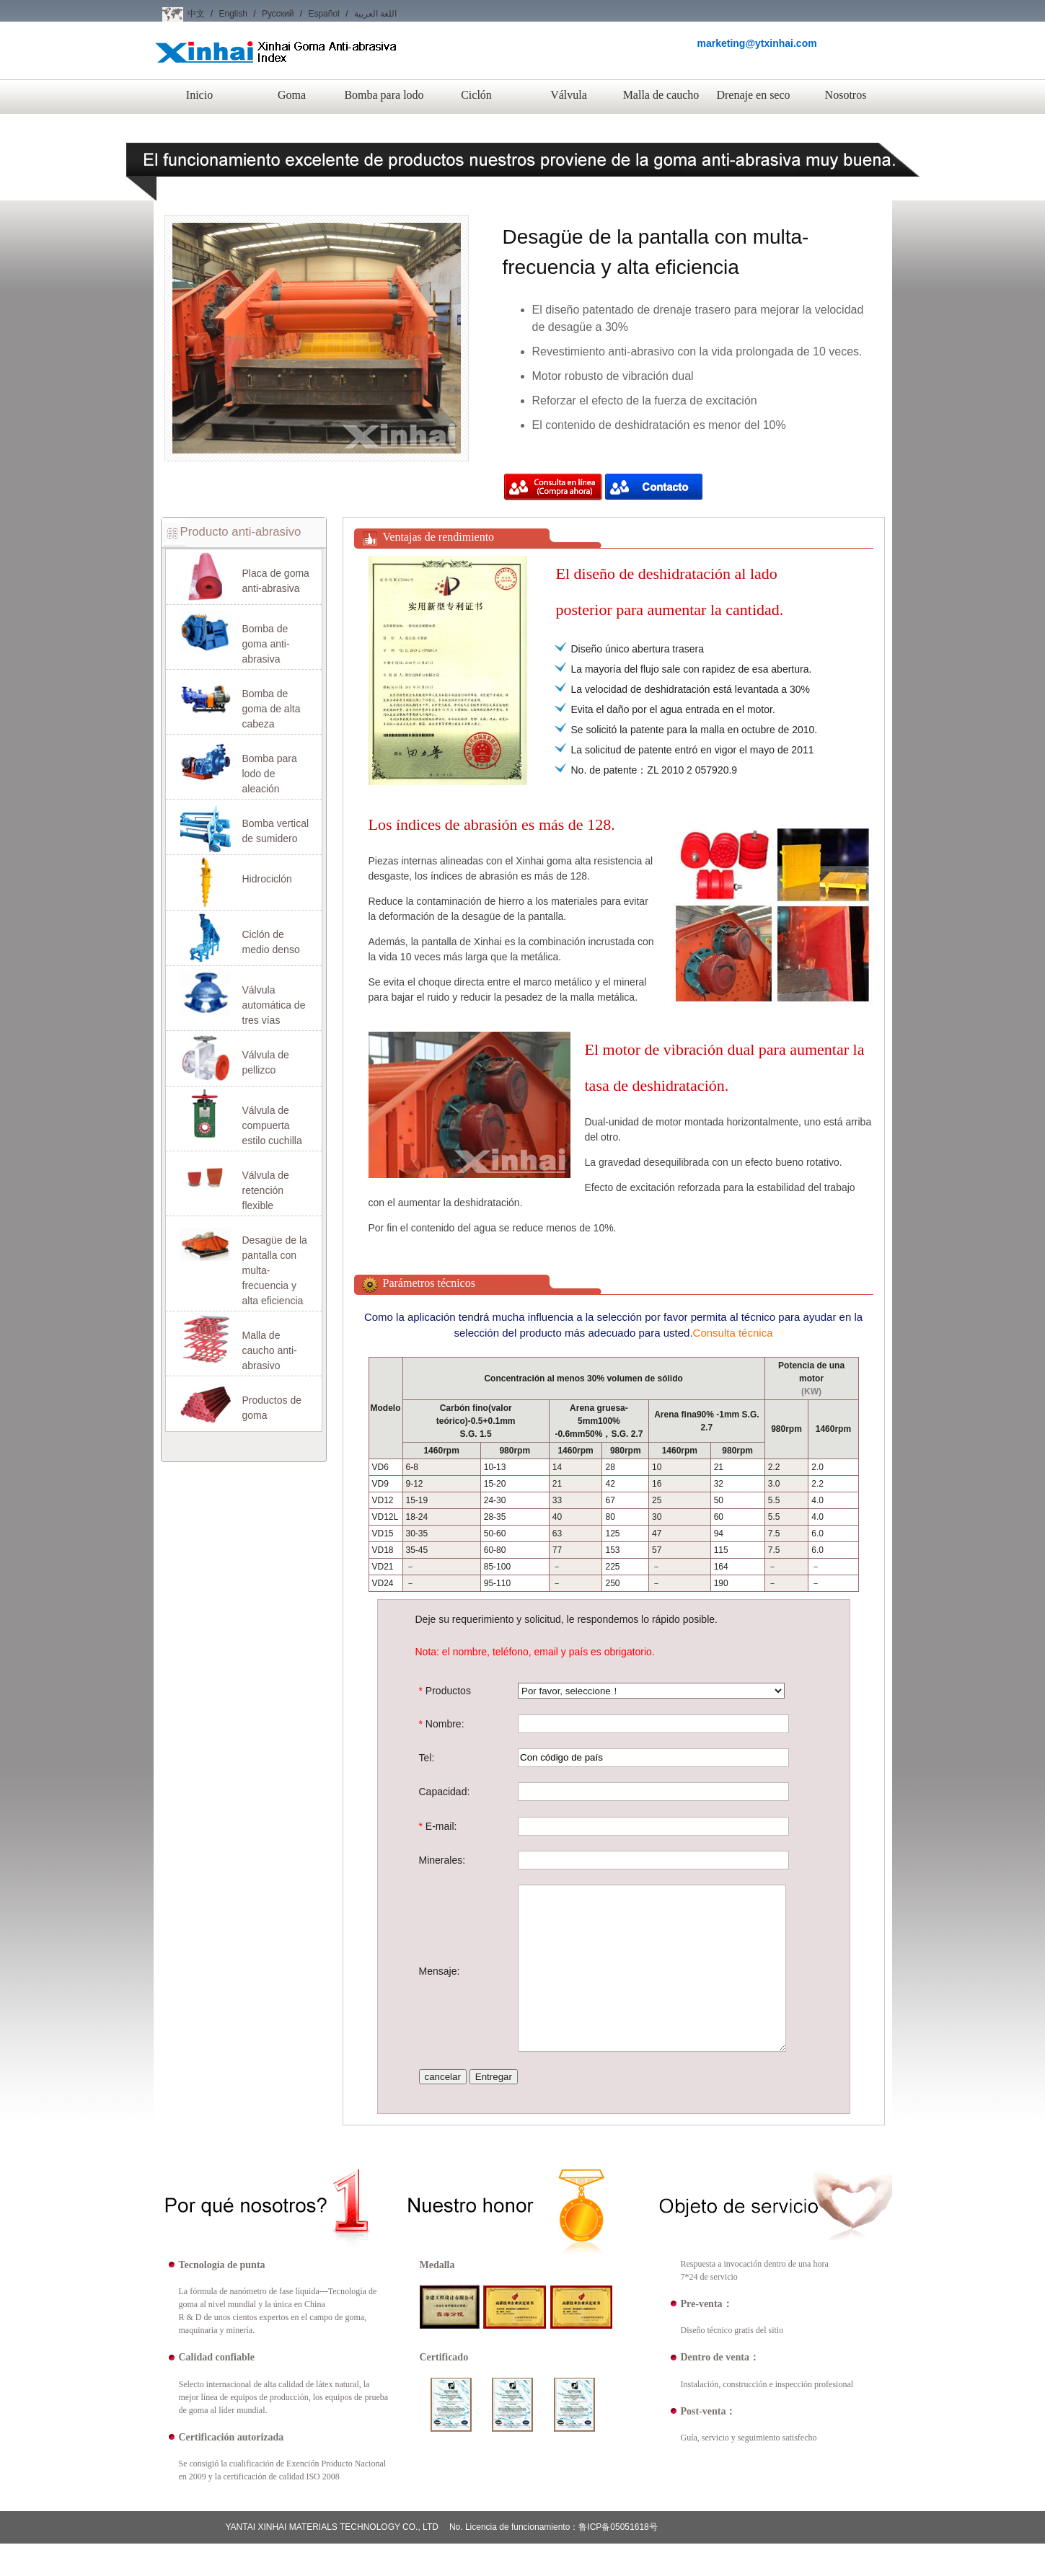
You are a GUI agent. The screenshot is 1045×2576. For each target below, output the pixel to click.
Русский (278, 14)
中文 (196, 14)
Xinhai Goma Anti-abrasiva (276, 64)
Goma (292, 95)
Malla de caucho (661, 95)
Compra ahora (553, 488)
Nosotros (846, 95)
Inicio (199, 95)
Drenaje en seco (753, 95)
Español (323, 14)
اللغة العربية (375, 14)
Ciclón (476, 95)
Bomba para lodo (383, 95)
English (233, 14)
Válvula (568, 95)
